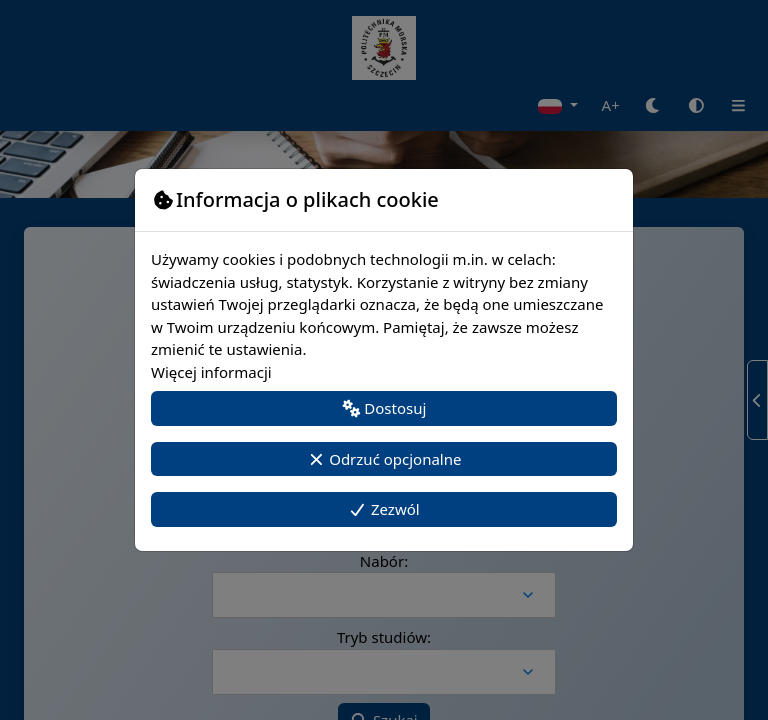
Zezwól (383, 509)
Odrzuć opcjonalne (384, 459)
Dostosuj (384, 408)
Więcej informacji (211, 372)
